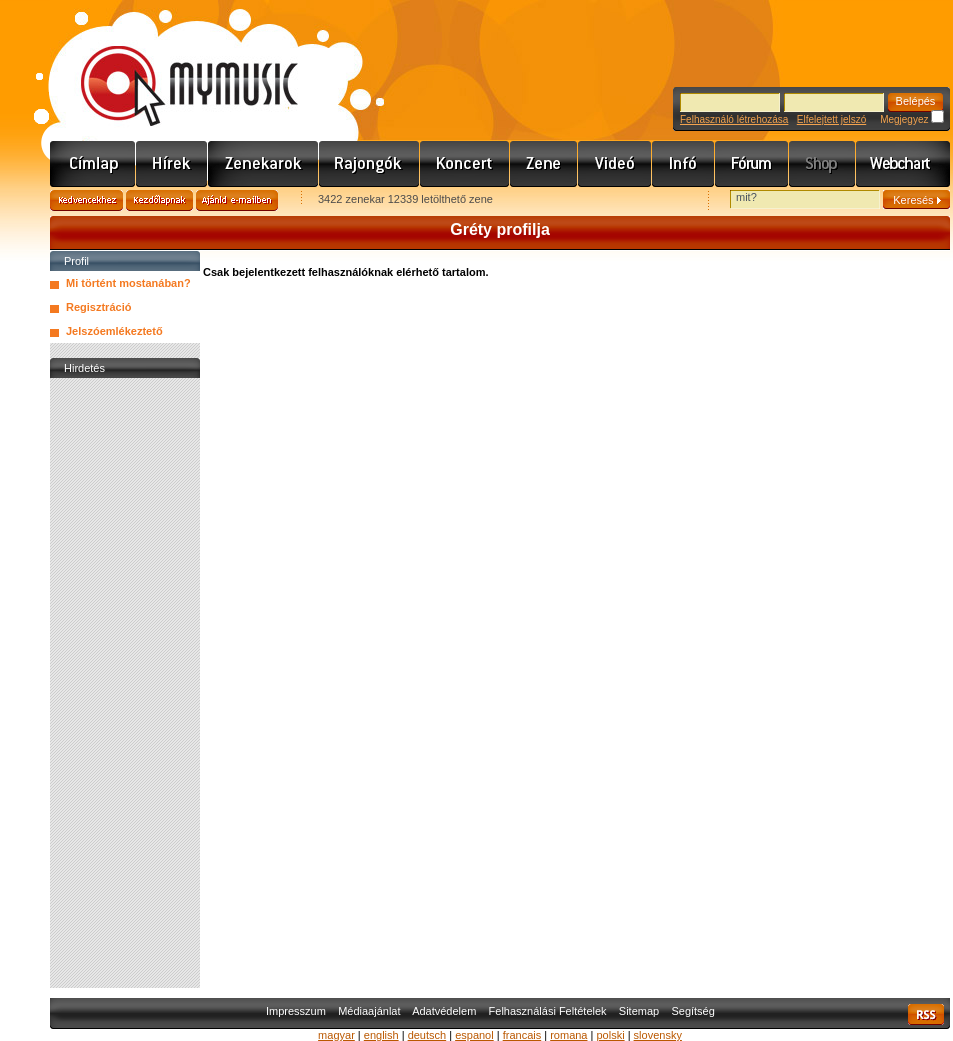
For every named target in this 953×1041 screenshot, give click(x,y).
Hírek (172, 164)
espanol (474, 1035)
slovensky (658, 1035)
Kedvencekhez (86, 200)
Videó (615, 164)
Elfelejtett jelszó (831, 119)
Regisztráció (98, 307)
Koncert (465, 164)
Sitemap (639, 1011)
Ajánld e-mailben (237, 200)
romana (568, 1035)
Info (683, 164)
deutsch (427, 1035)
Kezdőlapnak (159, 200)
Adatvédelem (444, 1011)
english (381, 1035)
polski (610, 1035)
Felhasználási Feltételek (548, 1011)
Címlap (93, 164)
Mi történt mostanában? (128, 283)
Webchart (903, 164)
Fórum (752, 164)
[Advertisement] (125, 683)
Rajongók (369, 164)
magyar (336, 1035)
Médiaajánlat (369, 1011)
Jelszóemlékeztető (114, 331)
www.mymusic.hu (172, 65)
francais (522, 1035)
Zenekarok (263, 164)
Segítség (692, 1011)
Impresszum (296, 1011)
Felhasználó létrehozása (734, 119)
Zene (544, 164)
